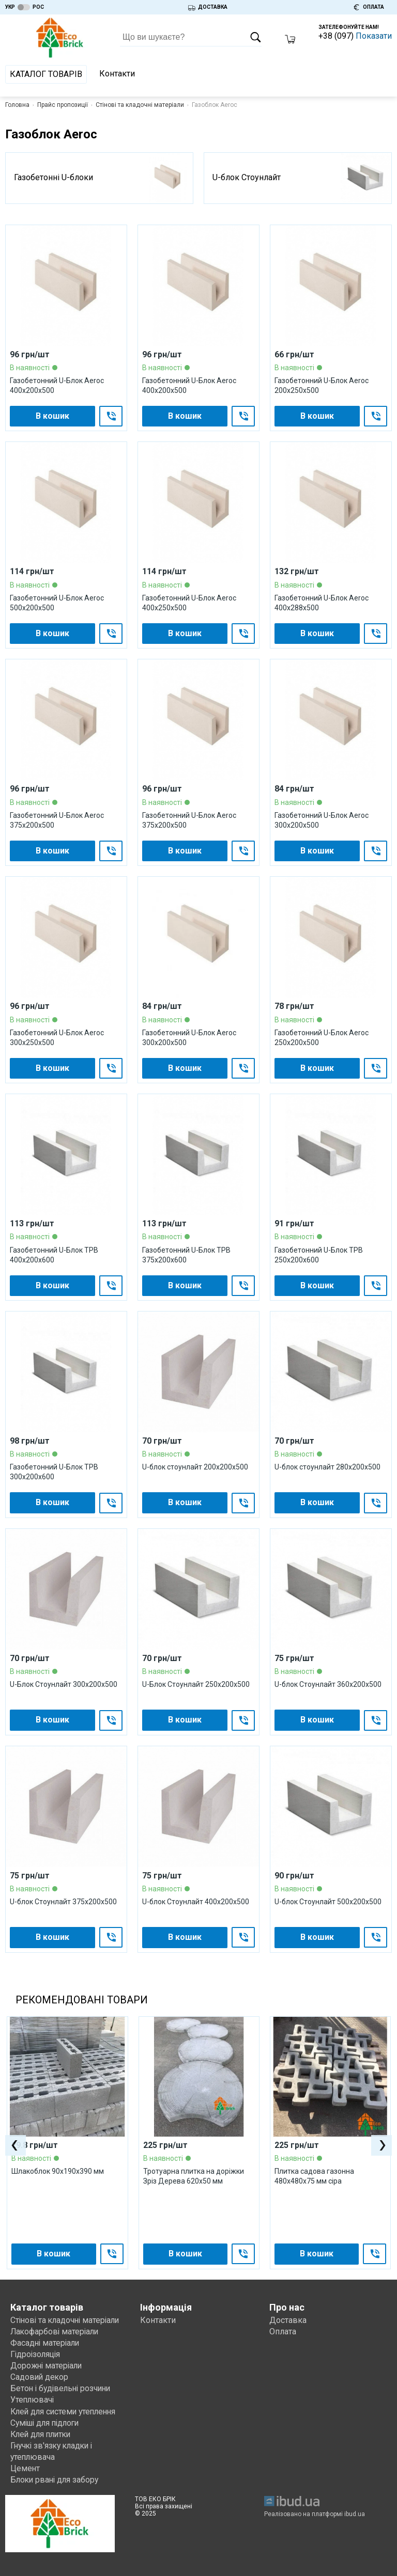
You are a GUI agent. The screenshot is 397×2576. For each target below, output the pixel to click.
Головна (17, 104)
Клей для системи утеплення (65, 2411)
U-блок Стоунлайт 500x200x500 (327, 1902)
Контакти (117, 73)
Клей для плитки (42, 2434)
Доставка (288, 2320)
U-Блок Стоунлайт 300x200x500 (63, 1684)
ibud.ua (354, 2514)
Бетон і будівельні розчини (62, 2388)
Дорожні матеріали (47, 2365)
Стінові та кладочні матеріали (140, 104)
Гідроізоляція (36, 2354)
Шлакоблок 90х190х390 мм (57, 2171)
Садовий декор (40, 2377)
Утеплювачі (32, 2400)
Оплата (282, 2331)
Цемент (25, 2468)
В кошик (52, 416)
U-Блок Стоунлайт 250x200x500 (196, 1684)
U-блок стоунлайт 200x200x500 (195, 1467)
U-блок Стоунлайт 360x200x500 (327, 1684)
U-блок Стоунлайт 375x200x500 (63, 1902)
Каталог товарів (46, 74)
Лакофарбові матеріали (56, 2331)
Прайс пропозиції (62, 104)
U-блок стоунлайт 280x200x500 (327, 1467)
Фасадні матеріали (46, 2343)
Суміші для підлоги (47, 2422)
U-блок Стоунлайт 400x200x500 (195, 1902)
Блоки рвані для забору (56, 2480)
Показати (374, 36)
